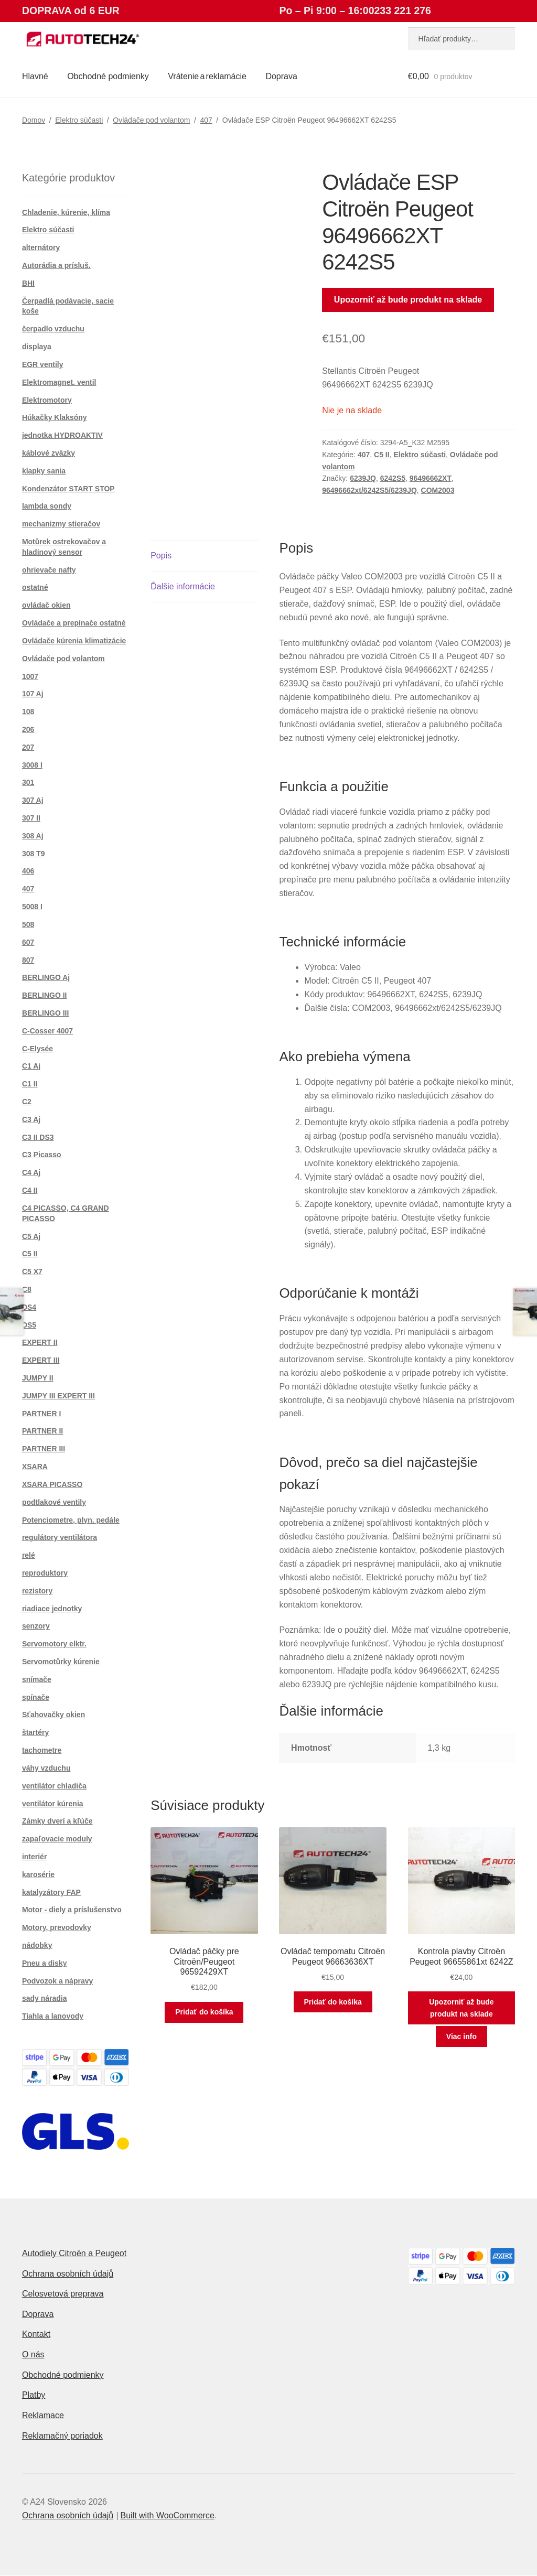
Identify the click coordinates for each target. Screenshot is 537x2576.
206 (28, 729)
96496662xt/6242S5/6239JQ (369, 490)
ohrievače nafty (49, 570)
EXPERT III (41, 1360)
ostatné (35, 587)
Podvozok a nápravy (57, 1981)
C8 (26, 1289)
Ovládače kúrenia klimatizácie (74, 641)
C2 (26, 1101)
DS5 (29, 1325)
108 (28, 711)
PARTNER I (41, 1413)
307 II (31, 818)
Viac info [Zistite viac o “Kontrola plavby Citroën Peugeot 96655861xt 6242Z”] (461, 2036)
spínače (35, 1697)
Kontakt (36, 2334)
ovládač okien (46, 605)
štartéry (35, 1732)
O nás (33, 2354)
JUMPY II (37, 1378)
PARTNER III (43, 1449)
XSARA (35, 1466)
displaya (36, 346)
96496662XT (431, 478)
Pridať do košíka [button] (204, 2012)
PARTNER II (42, 1431)
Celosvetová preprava (63, 2293)
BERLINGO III (45, 1013)
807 (28, 960)
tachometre (41, 1750)
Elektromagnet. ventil (59, 382)
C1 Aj (31, 1066)
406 (28, 871)
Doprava (281, 76)
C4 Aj (31, 1172)
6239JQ (363, 478)
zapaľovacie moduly (57, 1839)
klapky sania (44, 471)
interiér (34, 1856)
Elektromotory (47, 400)
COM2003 (438, 490)
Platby (33, 2394)
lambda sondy (46, 506)
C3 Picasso (41, 1154)
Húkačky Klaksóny (54, 417)
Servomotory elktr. (54, 1644)
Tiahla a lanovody (52, 2016)
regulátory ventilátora (59, 1537)
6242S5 (392, 478)
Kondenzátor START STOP (68, 488)
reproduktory (45, 1573)
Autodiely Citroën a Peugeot (74, 2253)
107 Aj (33, 693)
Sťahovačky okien (53, 1714)
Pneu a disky (44, 1963)
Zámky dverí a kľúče (57, 1821)
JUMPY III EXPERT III (58, 1396)
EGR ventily (42, 364)
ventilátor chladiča (54, 1786)
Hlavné (35, 76)
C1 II (30, 1084)
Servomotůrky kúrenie (61, 1661)
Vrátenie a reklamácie (207, 76)
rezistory (37, 1591)
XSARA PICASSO (52, 1484)
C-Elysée (37, 1048)
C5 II (382, 454)
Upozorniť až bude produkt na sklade (408, 299)
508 (28, 924)
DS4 (29, 1307)
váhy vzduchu (46, 1768)
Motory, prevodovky (56, 1927)
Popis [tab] (161, 555)
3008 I (32, 765)
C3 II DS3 (38, 1137)
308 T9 (33, 853)
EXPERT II (40, 1342)
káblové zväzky (48, 453)
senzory (36, 1626)
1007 (30, 676)
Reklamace (43, 2415)
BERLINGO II (44, 995)
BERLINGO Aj (46, 977)
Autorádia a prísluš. (56, 265)
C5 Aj (31, 1236)
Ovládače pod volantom (151, 120)
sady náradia (44, 1998)
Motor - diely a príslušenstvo (72, 1909)
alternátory (41, 247)
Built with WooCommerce (167, 2515)
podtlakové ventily (54, 1502)
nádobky (37, 1945)
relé (28, 1555)
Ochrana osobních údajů (67, 2273)
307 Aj (33, 800)
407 (206, 120)
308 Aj (33, 836)
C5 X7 (32, 1271)
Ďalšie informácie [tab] (183, 586)
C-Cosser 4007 (47, 1031)
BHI (28, 283)
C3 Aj (31, 1119)
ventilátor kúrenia (52, 1803)
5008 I (32, 906)
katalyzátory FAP (51, 1892)
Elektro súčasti (79, 120)
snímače (36, 1679)
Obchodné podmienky (108, 76)
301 (28, 782)
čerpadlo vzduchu (53, 329)
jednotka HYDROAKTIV (62, 435)
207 (28, 747)
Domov (33, 120)
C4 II (30, 1190)
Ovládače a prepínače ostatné (74, 623)
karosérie (38, 1874)
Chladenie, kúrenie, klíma (66, 212)
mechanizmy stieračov (61, 524)
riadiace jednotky (52, 1608)
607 (28, 942)
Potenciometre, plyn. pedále (71, 1520)
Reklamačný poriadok (62, 2435)
